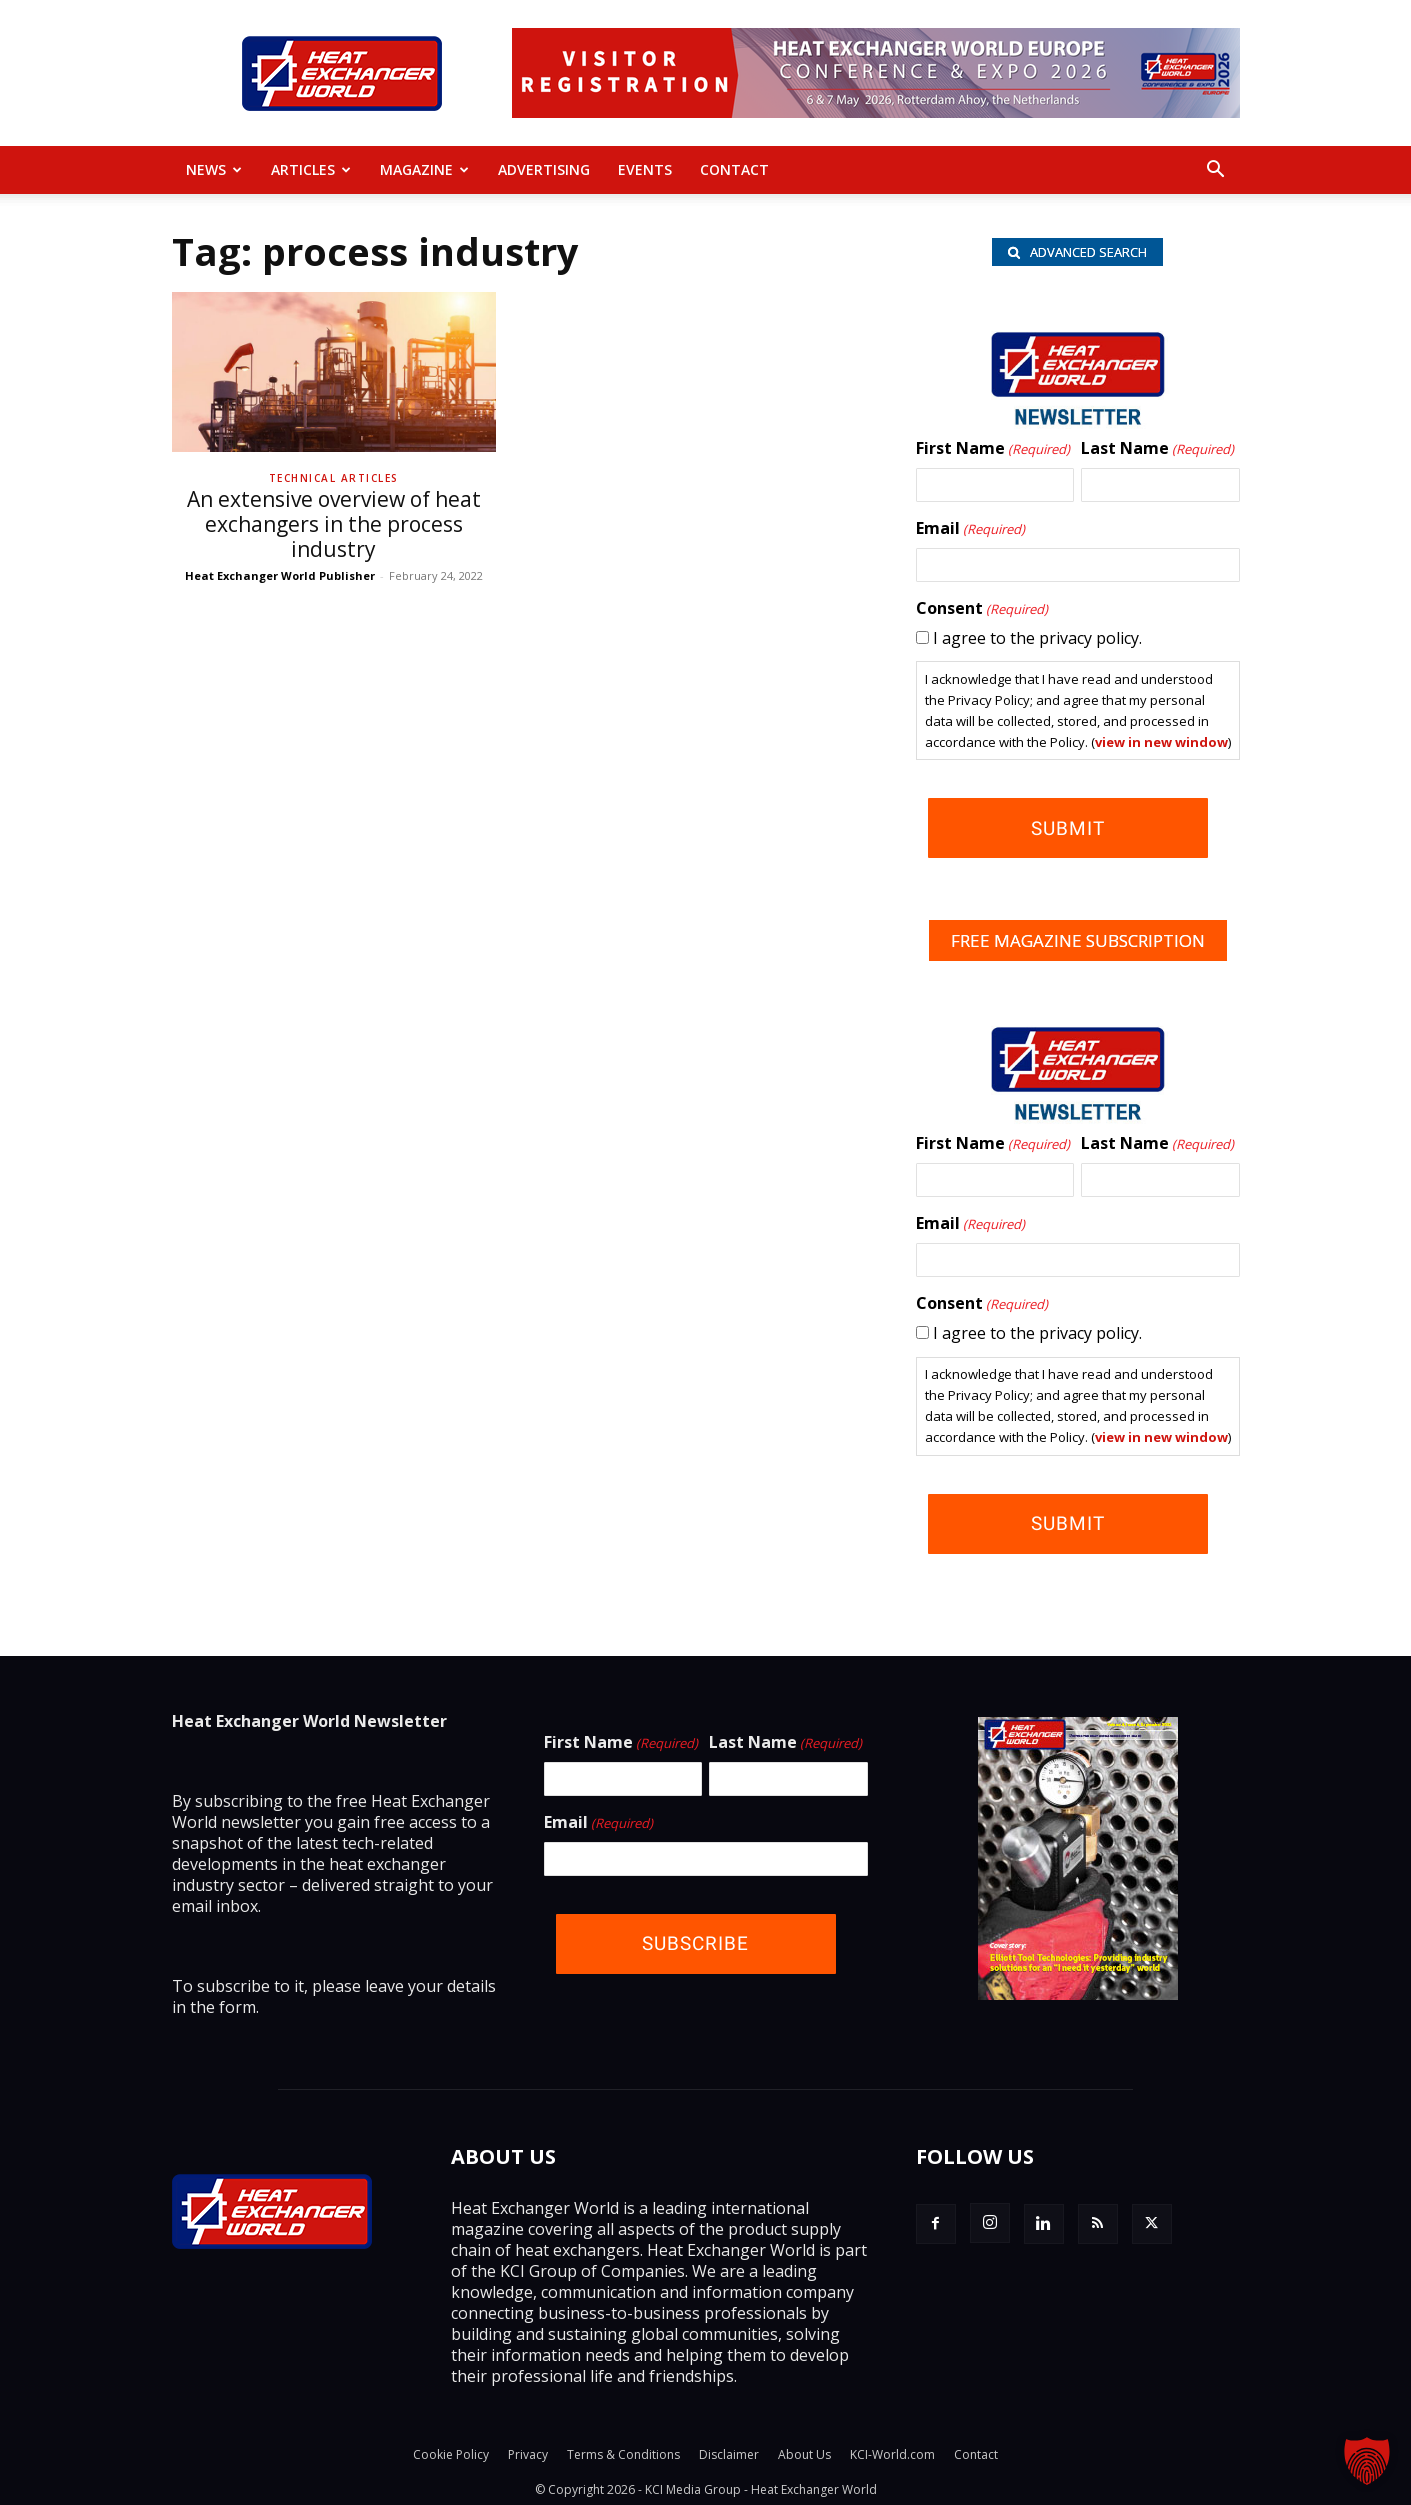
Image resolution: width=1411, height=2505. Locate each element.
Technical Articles (334, 478)
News (214, 169)
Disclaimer (729, 2451)
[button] (1216, 171)
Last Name (1157, 453)
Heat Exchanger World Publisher (280, 575)
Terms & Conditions (623, 2451)
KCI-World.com (892, 2451)
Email (970, 533)
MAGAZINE (424, 169)
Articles (311, 169)
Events (645, 169)
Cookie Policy (451, 2451)
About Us (804, 2451)
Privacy (528, 2451)
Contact (734, 169)
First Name (993, 453)
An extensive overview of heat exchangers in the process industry (334, 524)
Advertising (544, 169)
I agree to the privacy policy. (1037, 642)
